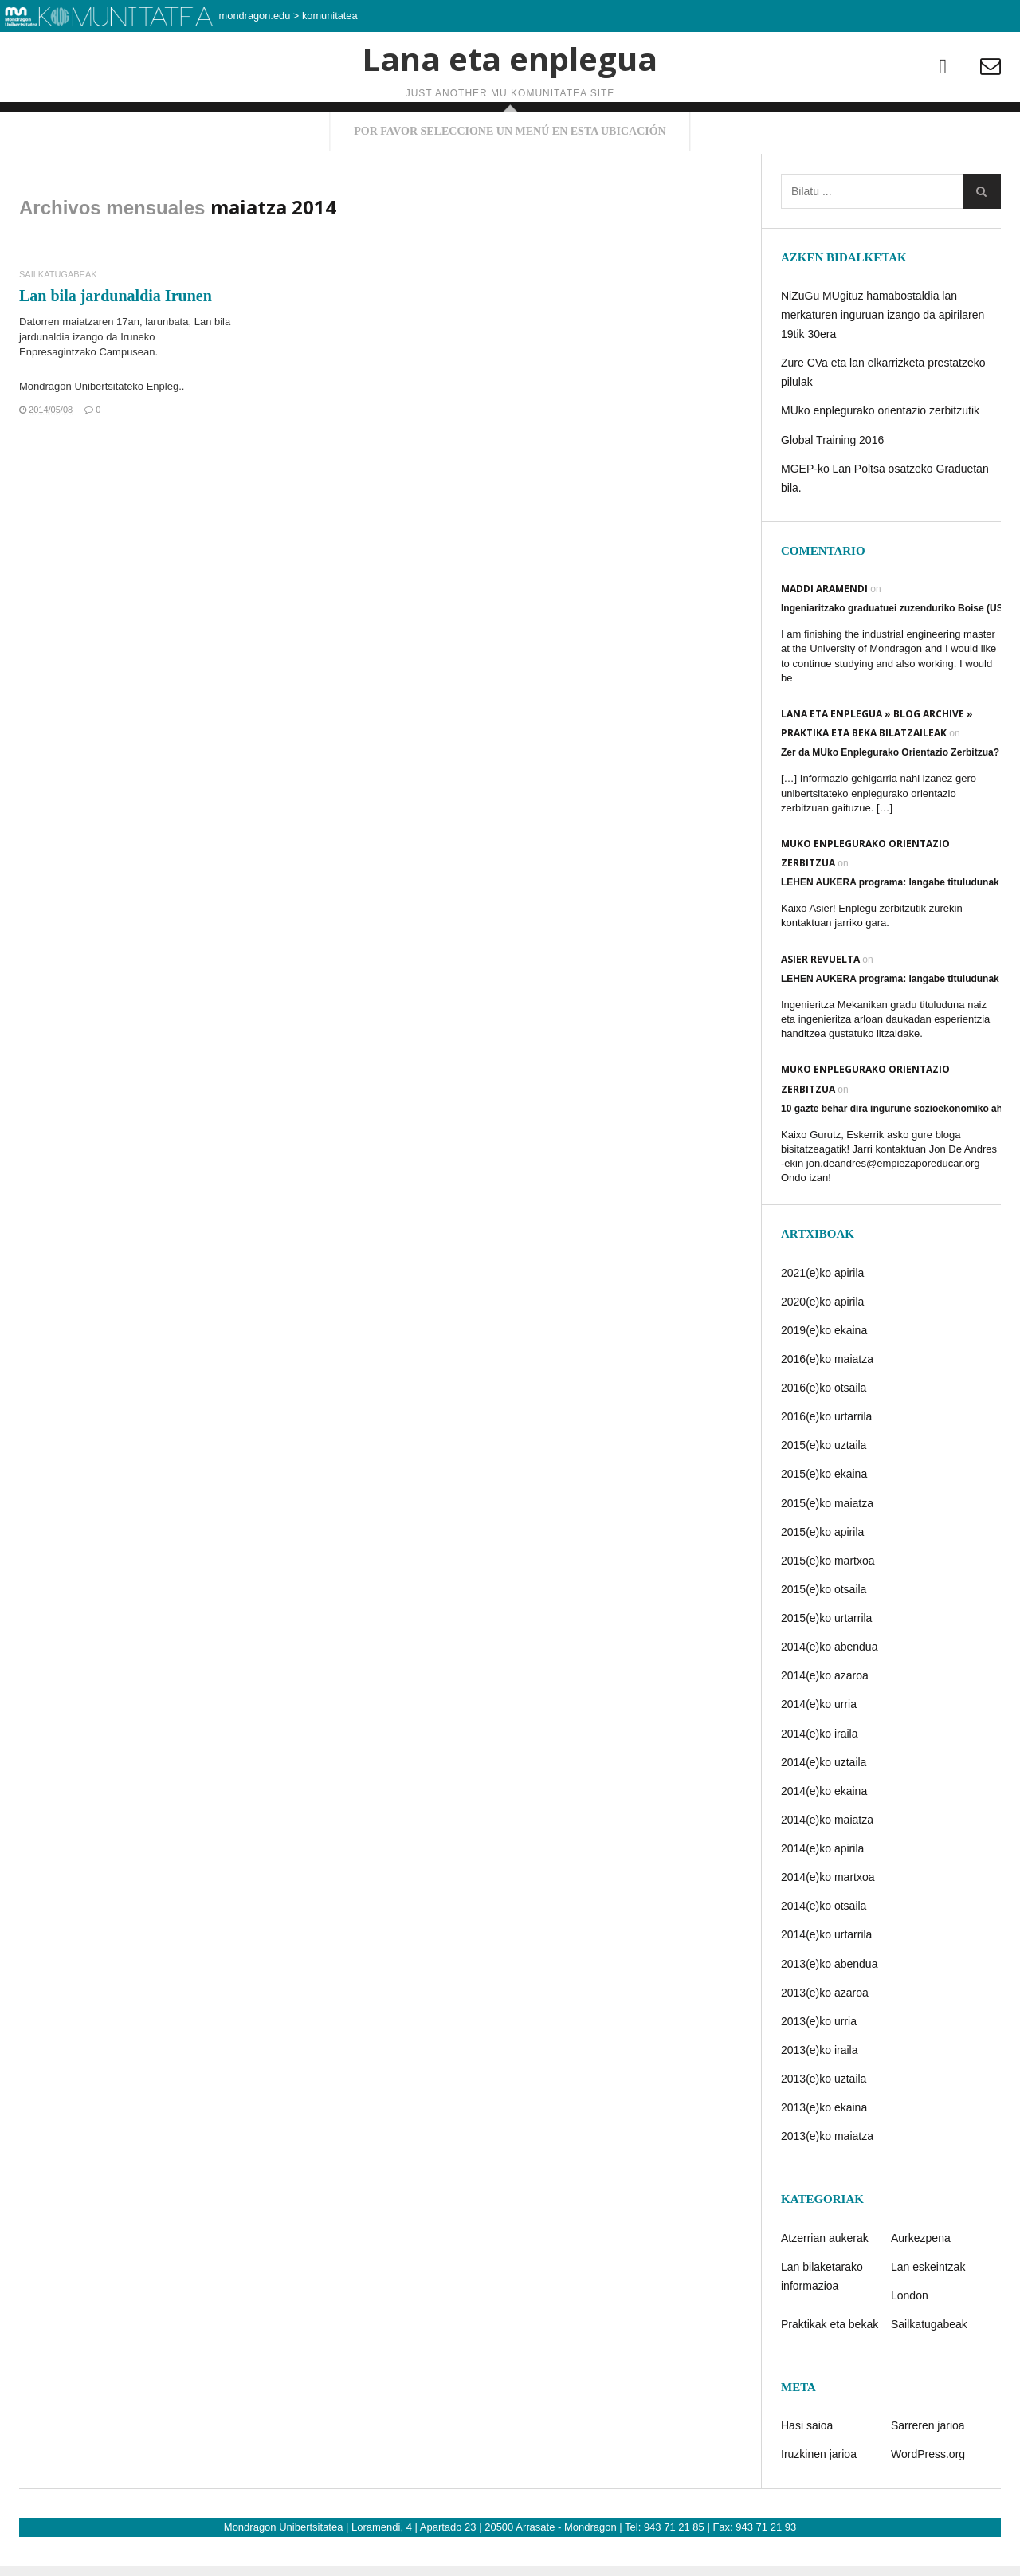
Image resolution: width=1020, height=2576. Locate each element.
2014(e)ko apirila (822, 1892)
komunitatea (330, 16)
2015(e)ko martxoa (828, 1604)
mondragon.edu (255, 16)
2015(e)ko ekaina (824, 1518)
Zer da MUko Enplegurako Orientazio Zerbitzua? (890, 797)
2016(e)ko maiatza (827, 1402)
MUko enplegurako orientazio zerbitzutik (880, 455)
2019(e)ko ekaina (824, 1374)
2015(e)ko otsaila (823, 1633)
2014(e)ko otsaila (823, 1950)
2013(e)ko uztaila (823, 2122)
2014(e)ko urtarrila (826, 1979)
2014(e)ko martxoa (828, 1921)
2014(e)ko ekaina (824, 1834)
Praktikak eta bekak (829, 2368)
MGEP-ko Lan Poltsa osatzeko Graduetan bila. (885, 522)
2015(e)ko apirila (822, 1575)
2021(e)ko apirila (822, 1316)
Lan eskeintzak (928, 2310)
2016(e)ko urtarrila (826, 1461)
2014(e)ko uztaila (823, 1806)
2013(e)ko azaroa (825, 2036)
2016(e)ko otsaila (823, 1431)
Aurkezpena (921, 2282)
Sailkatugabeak (58, 318)
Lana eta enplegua (510, 107)
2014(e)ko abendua (829, 1691)
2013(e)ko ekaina (824, 2152)
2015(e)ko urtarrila (826, 1661)
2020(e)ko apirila (822, 1345)
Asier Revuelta (820, 1003)
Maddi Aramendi (824, 632)
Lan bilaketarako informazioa (822, 2320)
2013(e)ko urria (819, 2065)
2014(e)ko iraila (819, 1777)
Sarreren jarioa (928, 2470)
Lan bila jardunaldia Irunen (115, 339)
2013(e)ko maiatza (827, 2180)
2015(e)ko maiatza (827, 1547)
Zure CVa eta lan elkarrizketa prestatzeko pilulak (883, 416)
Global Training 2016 (832, 483)
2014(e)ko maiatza (827, 1863)
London (909, 2339)
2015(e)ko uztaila (823, 1489)
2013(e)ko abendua (829, 2007)
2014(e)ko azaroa (825, 1720)
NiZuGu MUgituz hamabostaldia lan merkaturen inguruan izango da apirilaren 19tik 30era (882, 358)
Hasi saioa (807, 2470)
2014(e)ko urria (819, 1748)
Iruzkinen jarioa (819, 2498)
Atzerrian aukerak (825, 2282)
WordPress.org (928, 2498)
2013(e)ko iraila (819, 2093)
